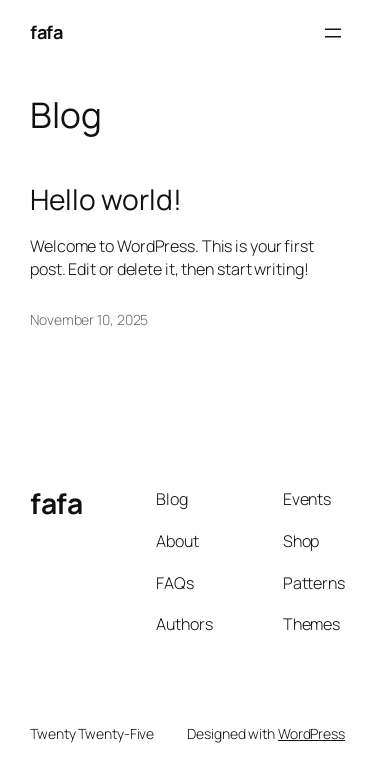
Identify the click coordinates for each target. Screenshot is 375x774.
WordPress (311, 733)
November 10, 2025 (89, 319)
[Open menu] (333, 33)
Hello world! (106, 200)
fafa (46, 32)
